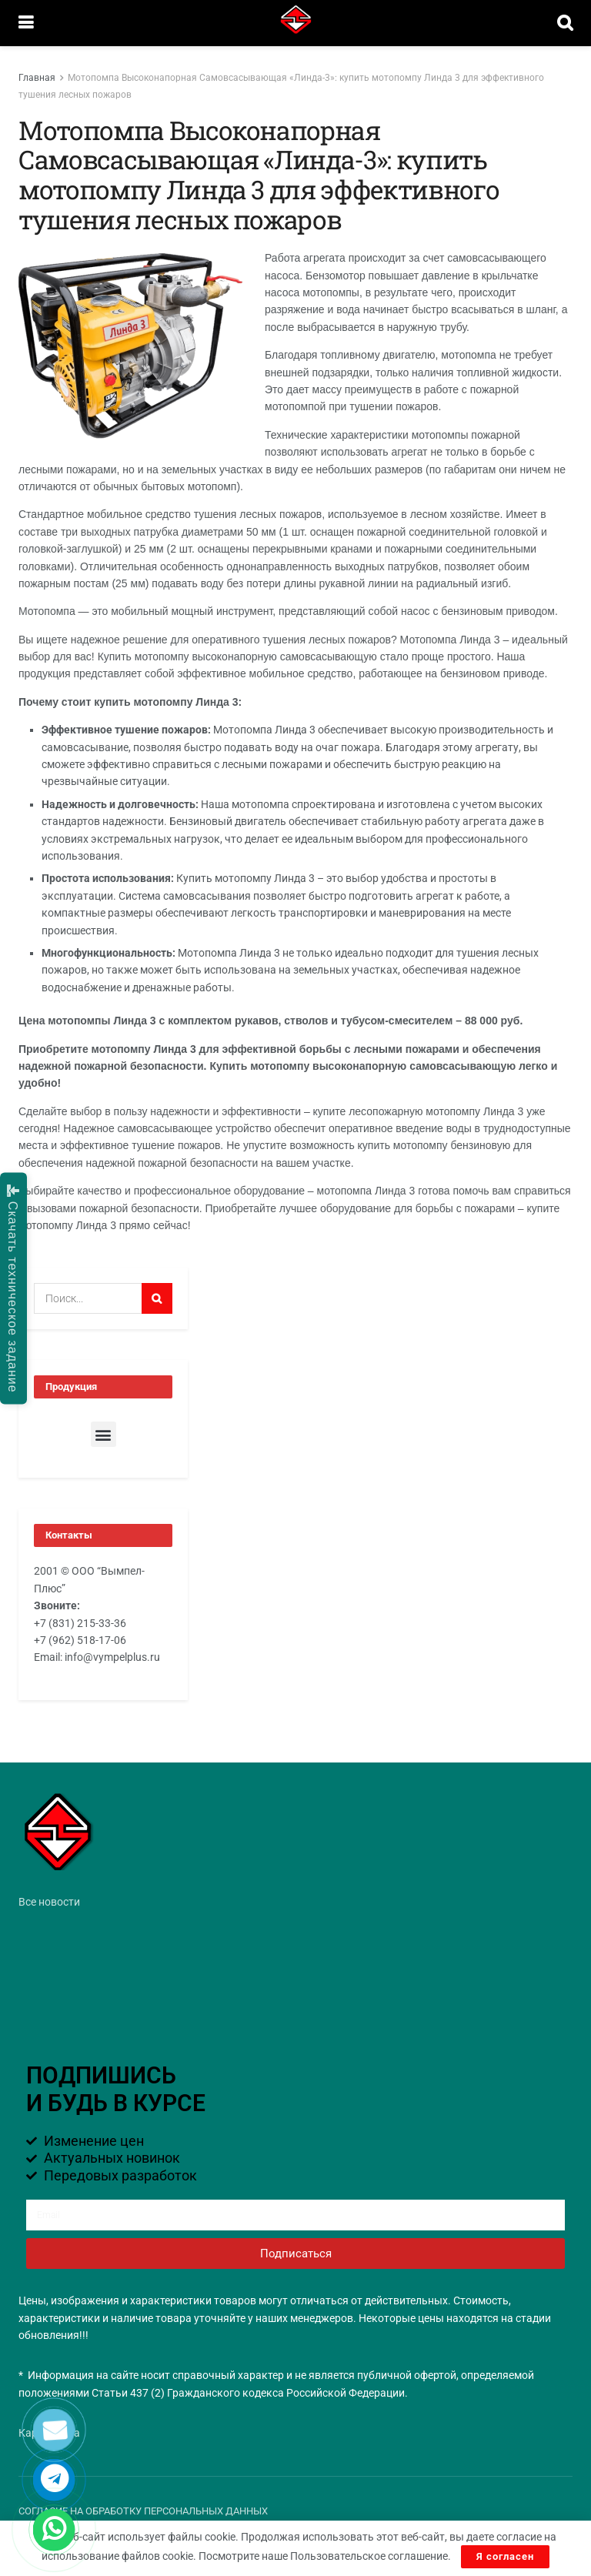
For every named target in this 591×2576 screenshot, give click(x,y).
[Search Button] (157, 1298)
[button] (103, 1434)
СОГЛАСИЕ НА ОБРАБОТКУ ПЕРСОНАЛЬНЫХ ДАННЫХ (143, 2511)
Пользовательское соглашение (369, 2556)
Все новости (49, 1902)
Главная (36, 77)
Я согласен (505, 2556)
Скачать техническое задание (13, 1288)
